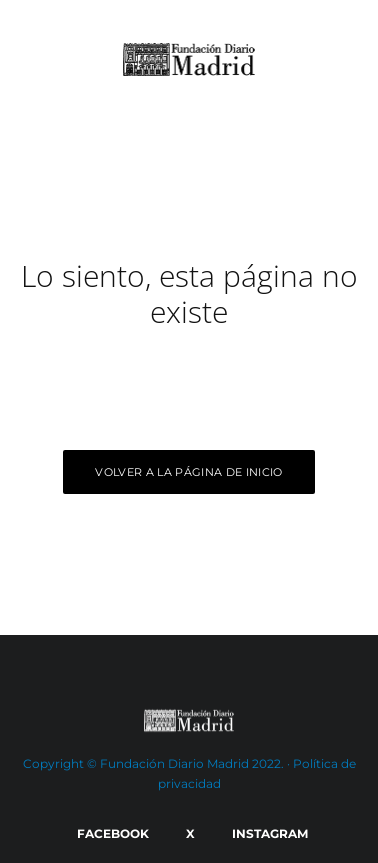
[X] (187, 834)
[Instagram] (266, 834)
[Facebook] (109, 834)
